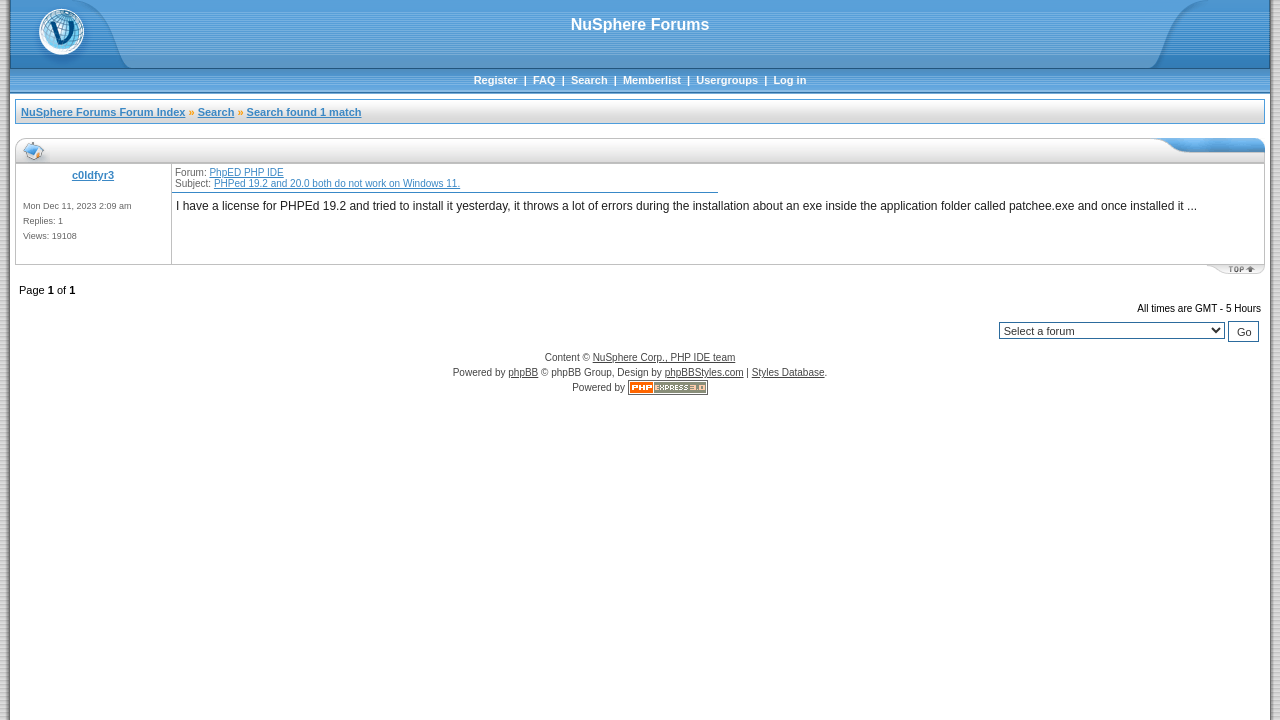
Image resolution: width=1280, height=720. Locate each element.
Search (589, 80)
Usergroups (727, 80)
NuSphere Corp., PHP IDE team (664, 357)
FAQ (544, 80)
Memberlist (652, 80)
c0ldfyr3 (93, 175)
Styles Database (788, 372)
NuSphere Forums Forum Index (103, 112)
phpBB (523, 372)
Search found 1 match (304, 112)
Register (496, 80)
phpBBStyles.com (704, 372)
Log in (789, 80)
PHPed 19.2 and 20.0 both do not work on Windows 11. (337, 183)
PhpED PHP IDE (246, 172)
